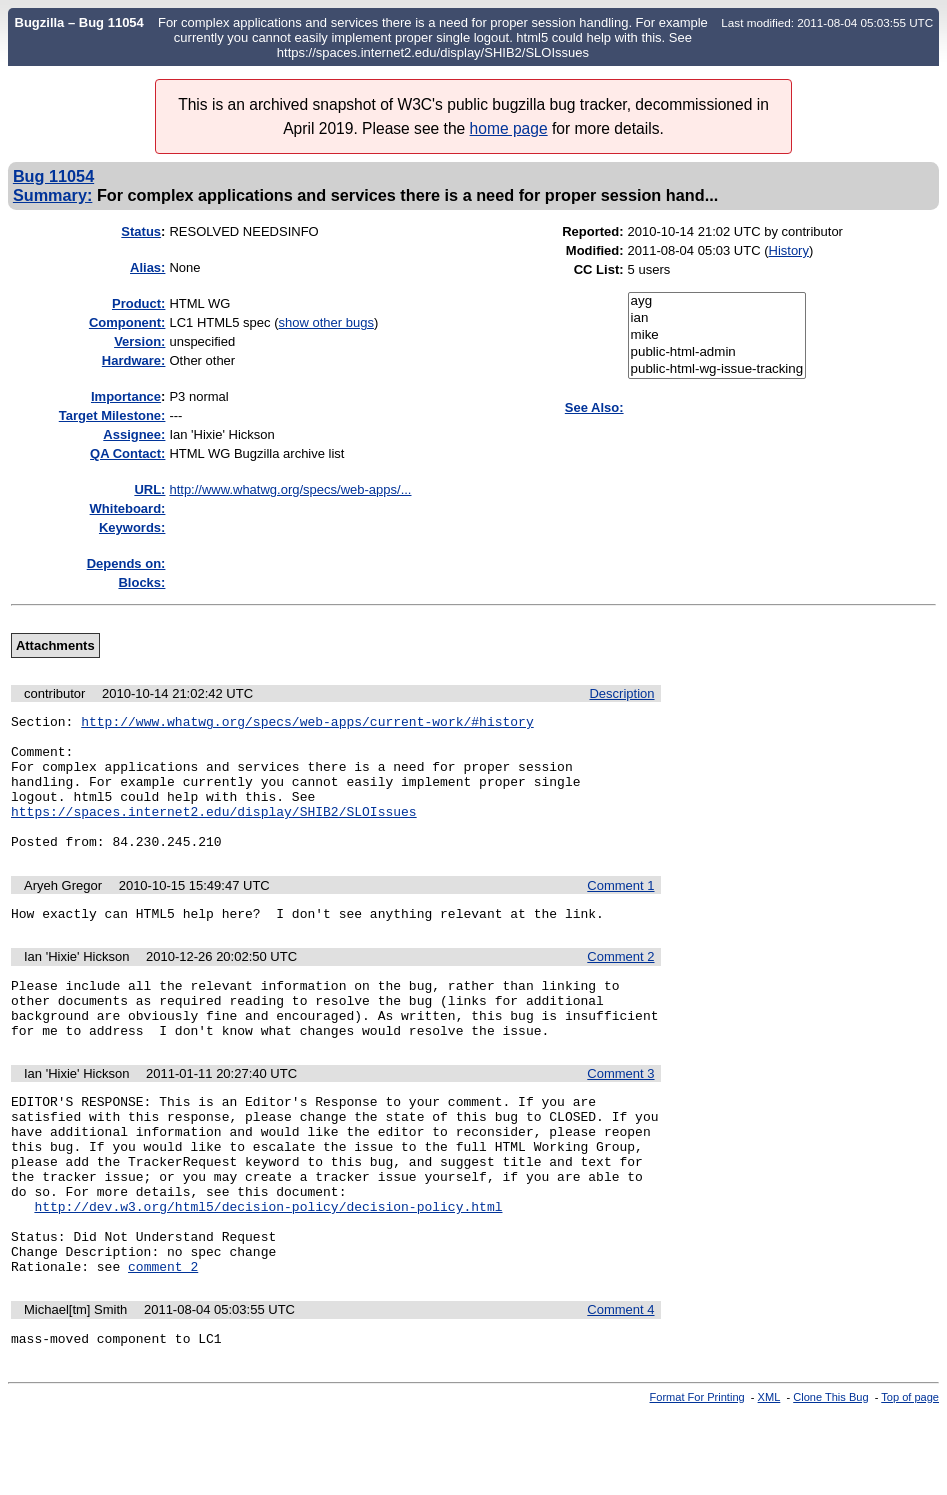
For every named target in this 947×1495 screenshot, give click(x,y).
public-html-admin (717, 352)
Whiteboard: (128, 508)
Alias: (147, 267)
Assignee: (134, 434)
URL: (149, 489)
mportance (126, 396)
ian (717, 318)
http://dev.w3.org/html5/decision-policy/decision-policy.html (268, 1272)
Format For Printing (697, 1478)
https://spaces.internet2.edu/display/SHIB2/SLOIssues (214, 832)
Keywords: (132, 527)
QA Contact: (127, 453)
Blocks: (141, 582)
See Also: (594, 407)
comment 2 (163, 1344)
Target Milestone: (112, 415)
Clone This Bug (830, 1478)
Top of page (910, 1478)
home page (509, 128)
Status (141, 231)
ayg (717, 301)
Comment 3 (620, 1115)
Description (621, 693)
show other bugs (326, 322)
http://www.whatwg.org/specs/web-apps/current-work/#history (307, 724)
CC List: (599, 269)
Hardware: (134, 360)
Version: (139, 341)
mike (717, 335)
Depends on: (126, 563)
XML (769, 1478)
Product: (138, 303)
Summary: (52, 195)
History (789, 250)
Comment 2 (620, 986)
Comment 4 (620, 1387)
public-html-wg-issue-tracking (717, 369)
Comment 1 (620, 912)
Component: (127, 322)
